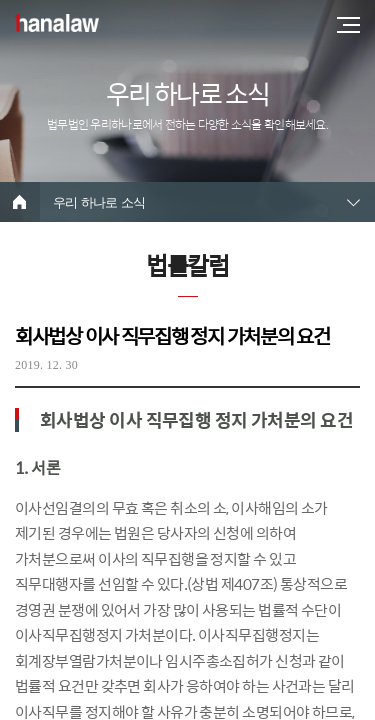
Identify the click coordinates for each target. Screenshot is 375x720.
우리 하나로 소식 (99, 202)
